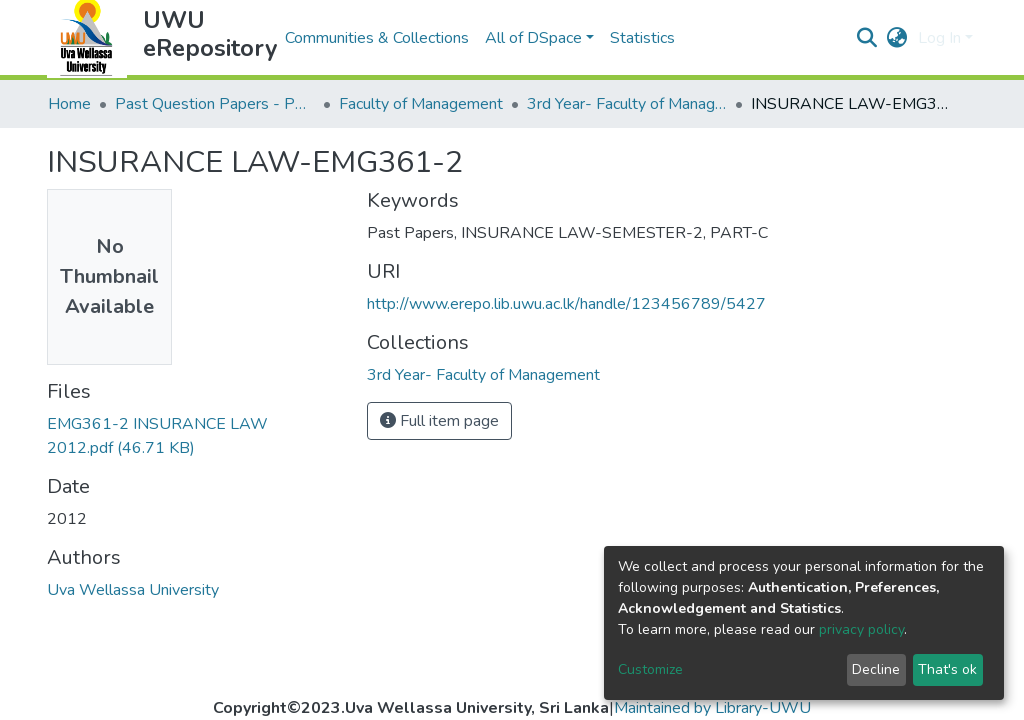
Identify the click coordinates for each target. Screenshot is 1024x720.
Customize (650, 669)
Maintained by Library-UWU (712, 708)
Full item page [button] (439, 421)
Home (69, 104)
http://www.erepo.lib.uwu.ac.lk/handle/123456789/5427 (566, 304)
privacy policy (861, 629)
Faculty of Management (421, 104)
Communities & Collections (377, 38)
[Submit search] (867, 38)
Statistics (642, 38)
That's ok (947, 669)
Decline (876, 669)
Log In (939, 38)
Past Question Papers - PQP (215, 104)
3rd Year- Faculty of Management (627, 104)
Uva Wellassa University (133, 590)
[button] (897, 38)
